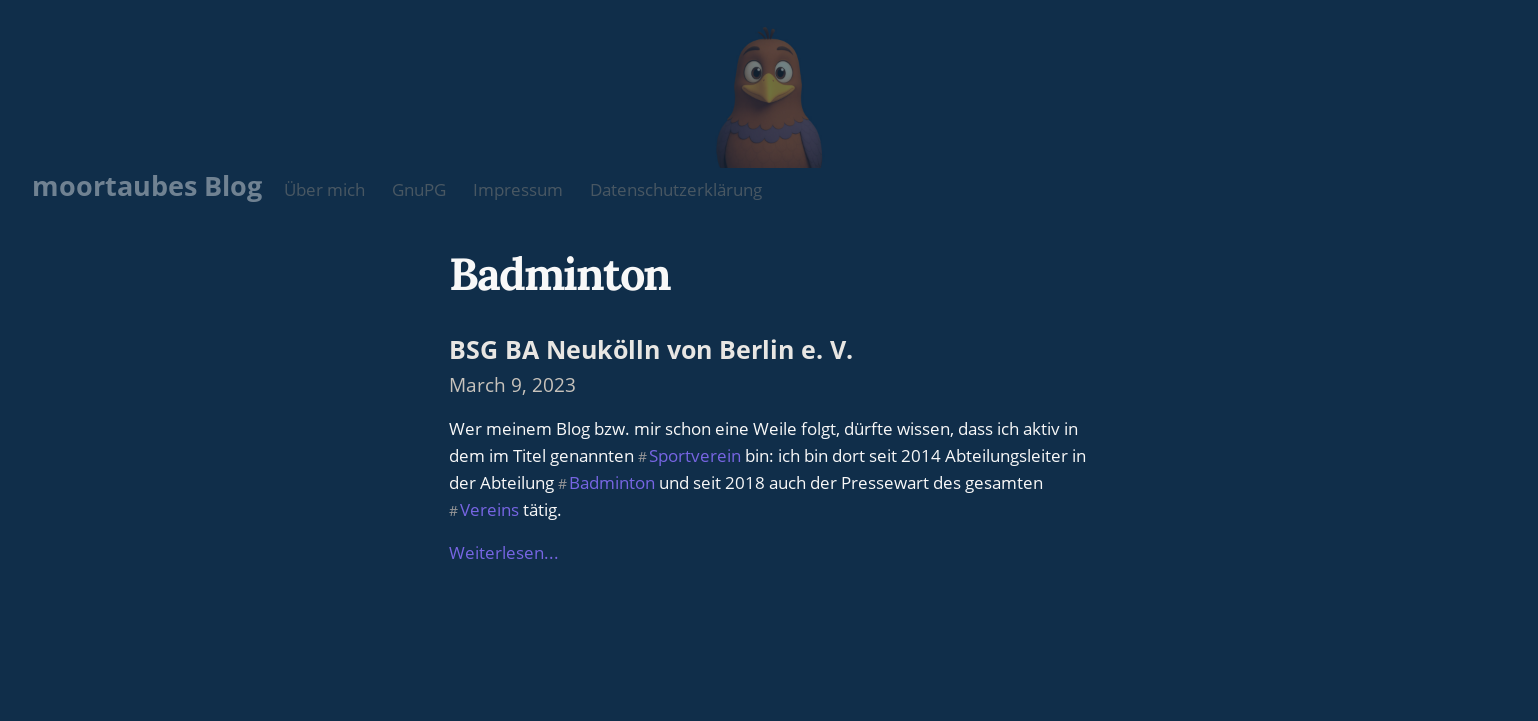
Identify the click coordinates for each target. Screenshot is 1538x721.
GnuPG (419, 189)
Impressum (518, 189)
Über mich (324, 189)
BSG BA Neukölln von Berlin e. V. (651, 349)
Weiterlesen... (504, 552)
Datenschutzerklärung (676, 189)
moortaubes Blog (147, 185)
